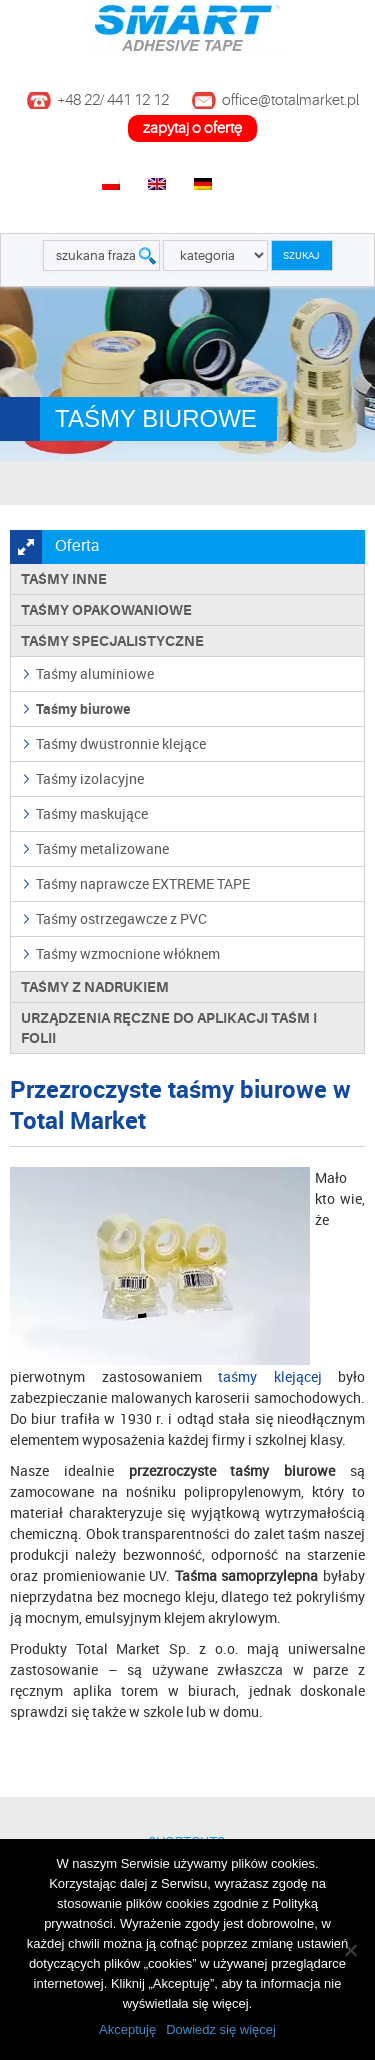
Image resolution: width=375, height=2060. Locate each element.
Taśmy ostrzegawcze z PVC (121, 918)
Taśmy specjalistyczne (112, 641)
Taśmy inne (64, 579)
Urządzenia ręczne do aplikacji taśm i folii (169, 1028)
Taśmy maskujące (92, 813)
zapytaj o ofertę (192, 128)
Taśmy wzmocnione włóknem (128, 953)
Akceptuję (127, 2029)
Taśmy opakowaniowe (106, 610)
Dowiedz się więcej (221, 2029)
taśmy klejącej (270, 1376)
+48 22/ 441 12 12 (113, 100)
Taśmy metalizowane (102, 848)
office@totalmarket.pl (290, 100)
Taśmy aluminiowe (95, 673)
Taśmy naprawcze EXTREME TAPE (143, 883)
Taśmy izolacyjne (90, 778)
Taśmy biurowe (83, 708)
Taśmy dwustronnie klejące (121, 743)
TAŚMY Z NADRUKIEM (95, 987)
